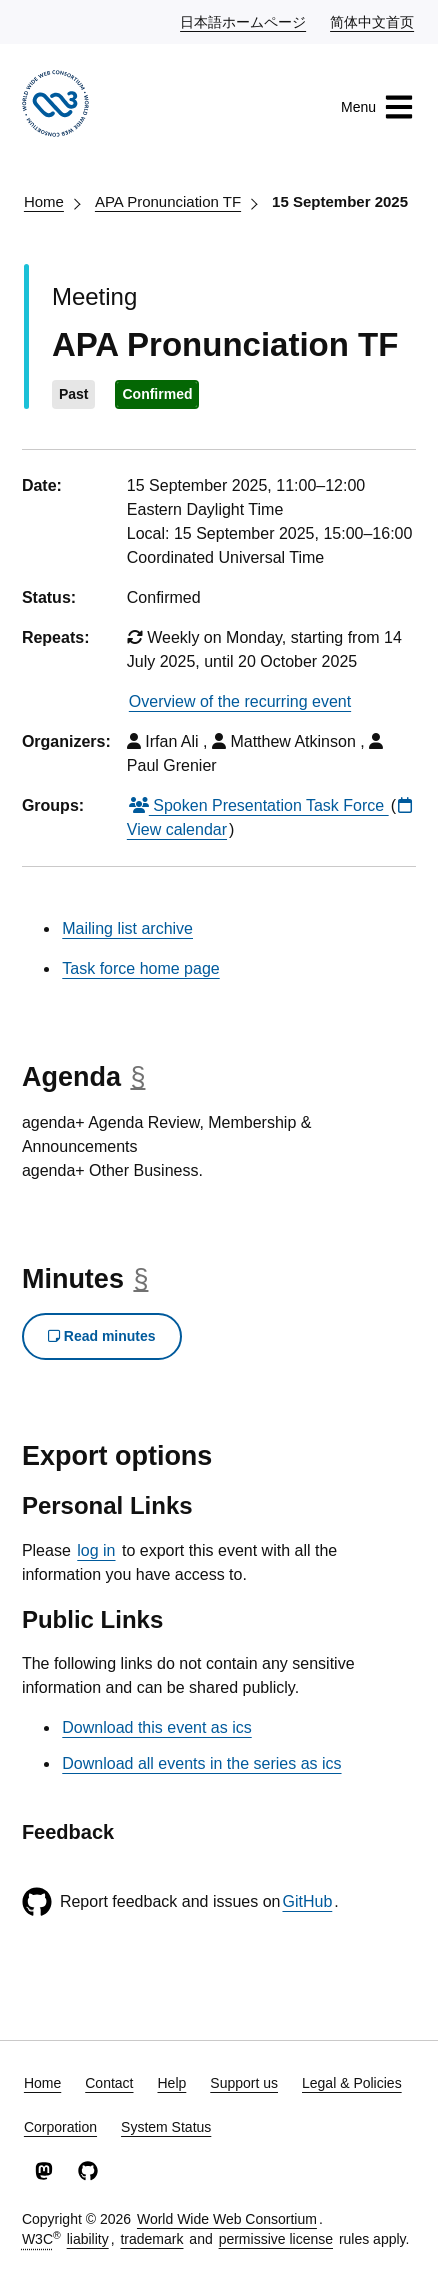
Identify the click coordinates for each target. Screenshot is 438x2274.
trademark (151, 2239)
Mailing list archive (127, 928)
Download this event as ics (156, 1727)
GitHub (307, 1901)
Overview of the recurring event (240, 701)
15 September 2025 (340, 201)
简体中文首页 (373, 21)
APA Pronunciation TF (168, 201)
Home (44, 201)
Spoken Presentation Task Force (259, 805)
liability (88, 2239)
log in (96, 1550)
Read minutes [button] (102, 1336)
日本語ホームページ (244, 21)
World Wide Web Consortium (227, 2219)
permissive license (276, 2239)
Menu (377, 107)
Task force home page (140, 968)
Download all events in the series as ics (201, 1763)
